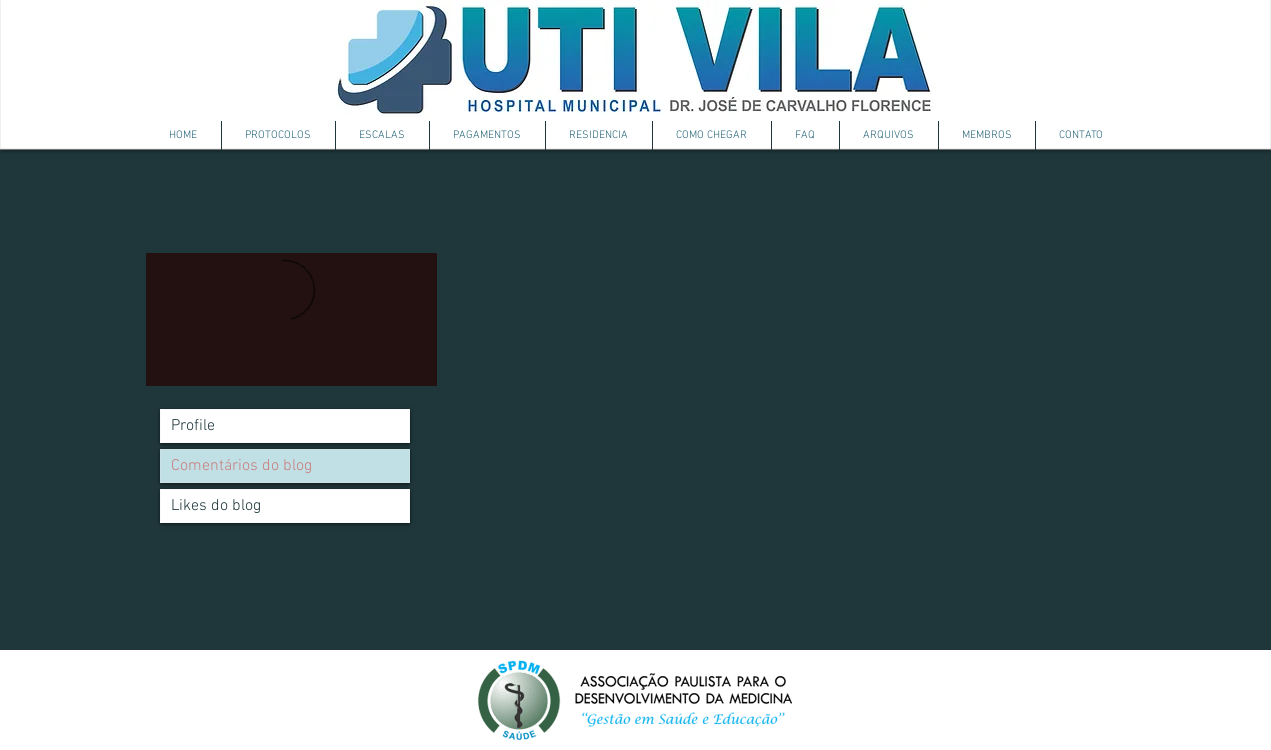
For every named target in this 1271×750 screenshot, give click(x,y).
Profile (193, 426)
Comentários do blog (241, 466)
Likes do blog (216, 506)
